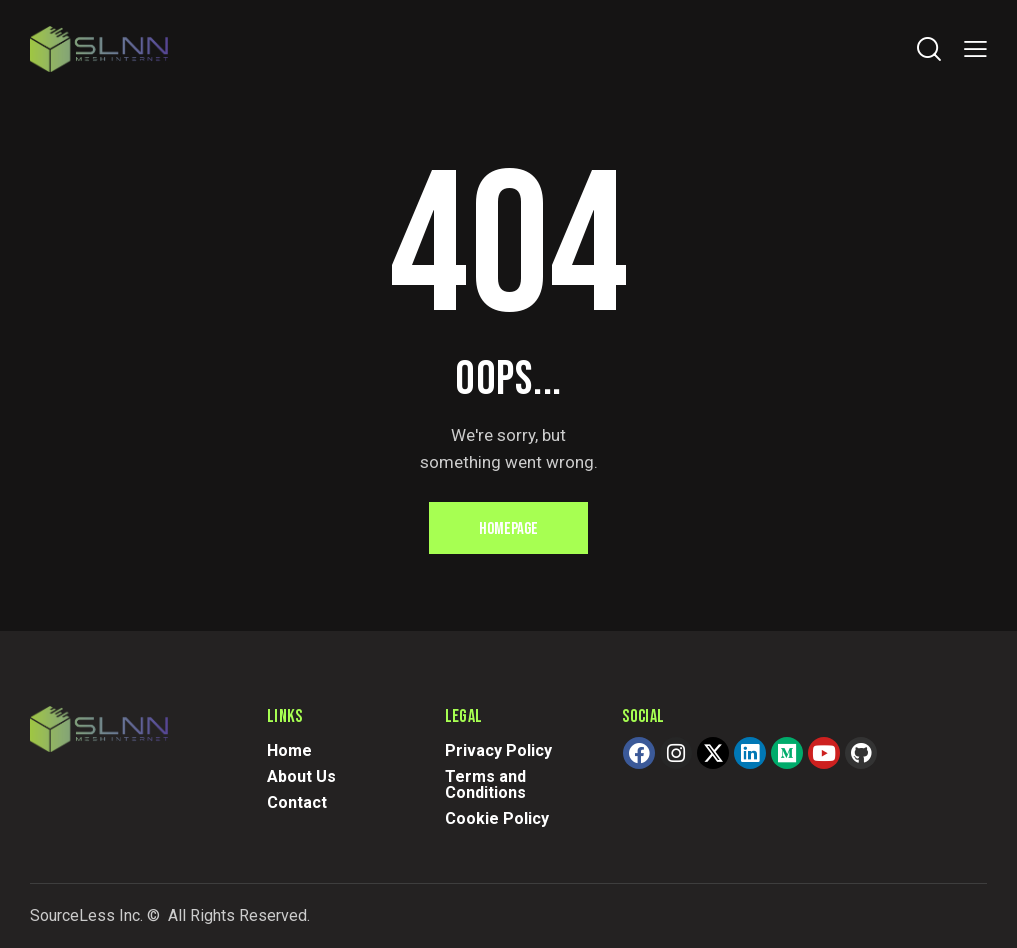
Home (289, 750)
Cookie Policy (497, 818)
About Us (301, 776)
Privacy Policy (498, 750)
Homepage (508, 529)
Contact (297, 802)
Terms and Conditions (485, 784)
